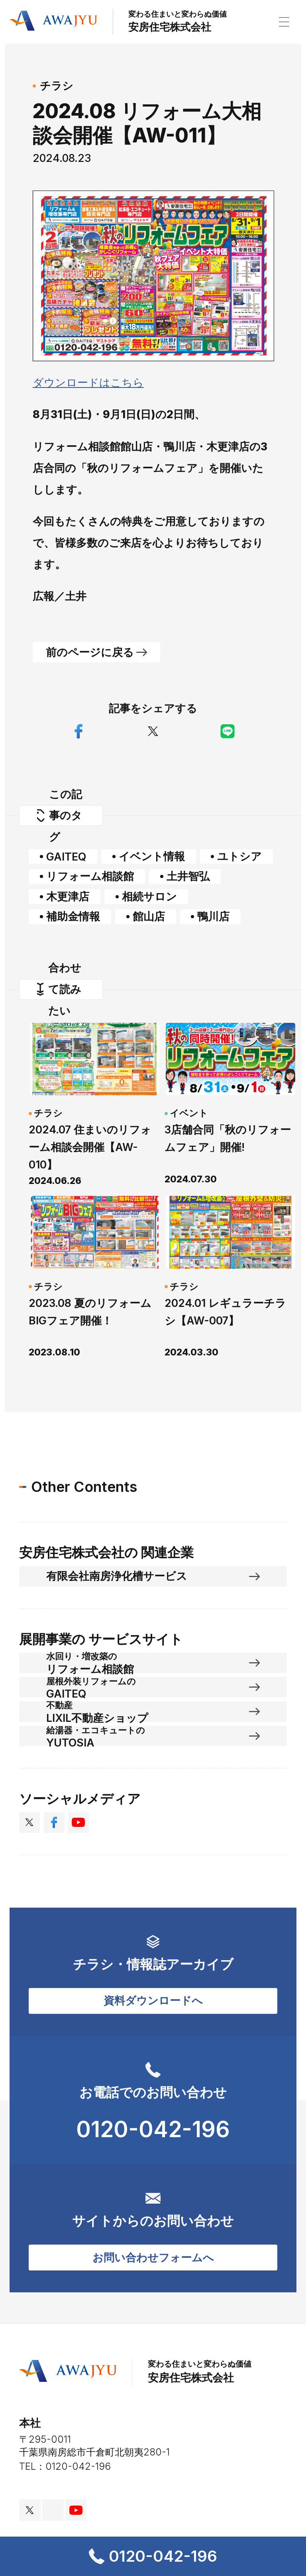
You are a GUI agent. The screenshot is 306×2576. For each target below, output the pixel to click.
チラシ (56, 85)
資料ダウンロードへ (153, 2000)
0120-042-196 (153, 2556)
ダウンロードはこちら (88, 382)
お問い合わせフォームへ (153, 2257)
